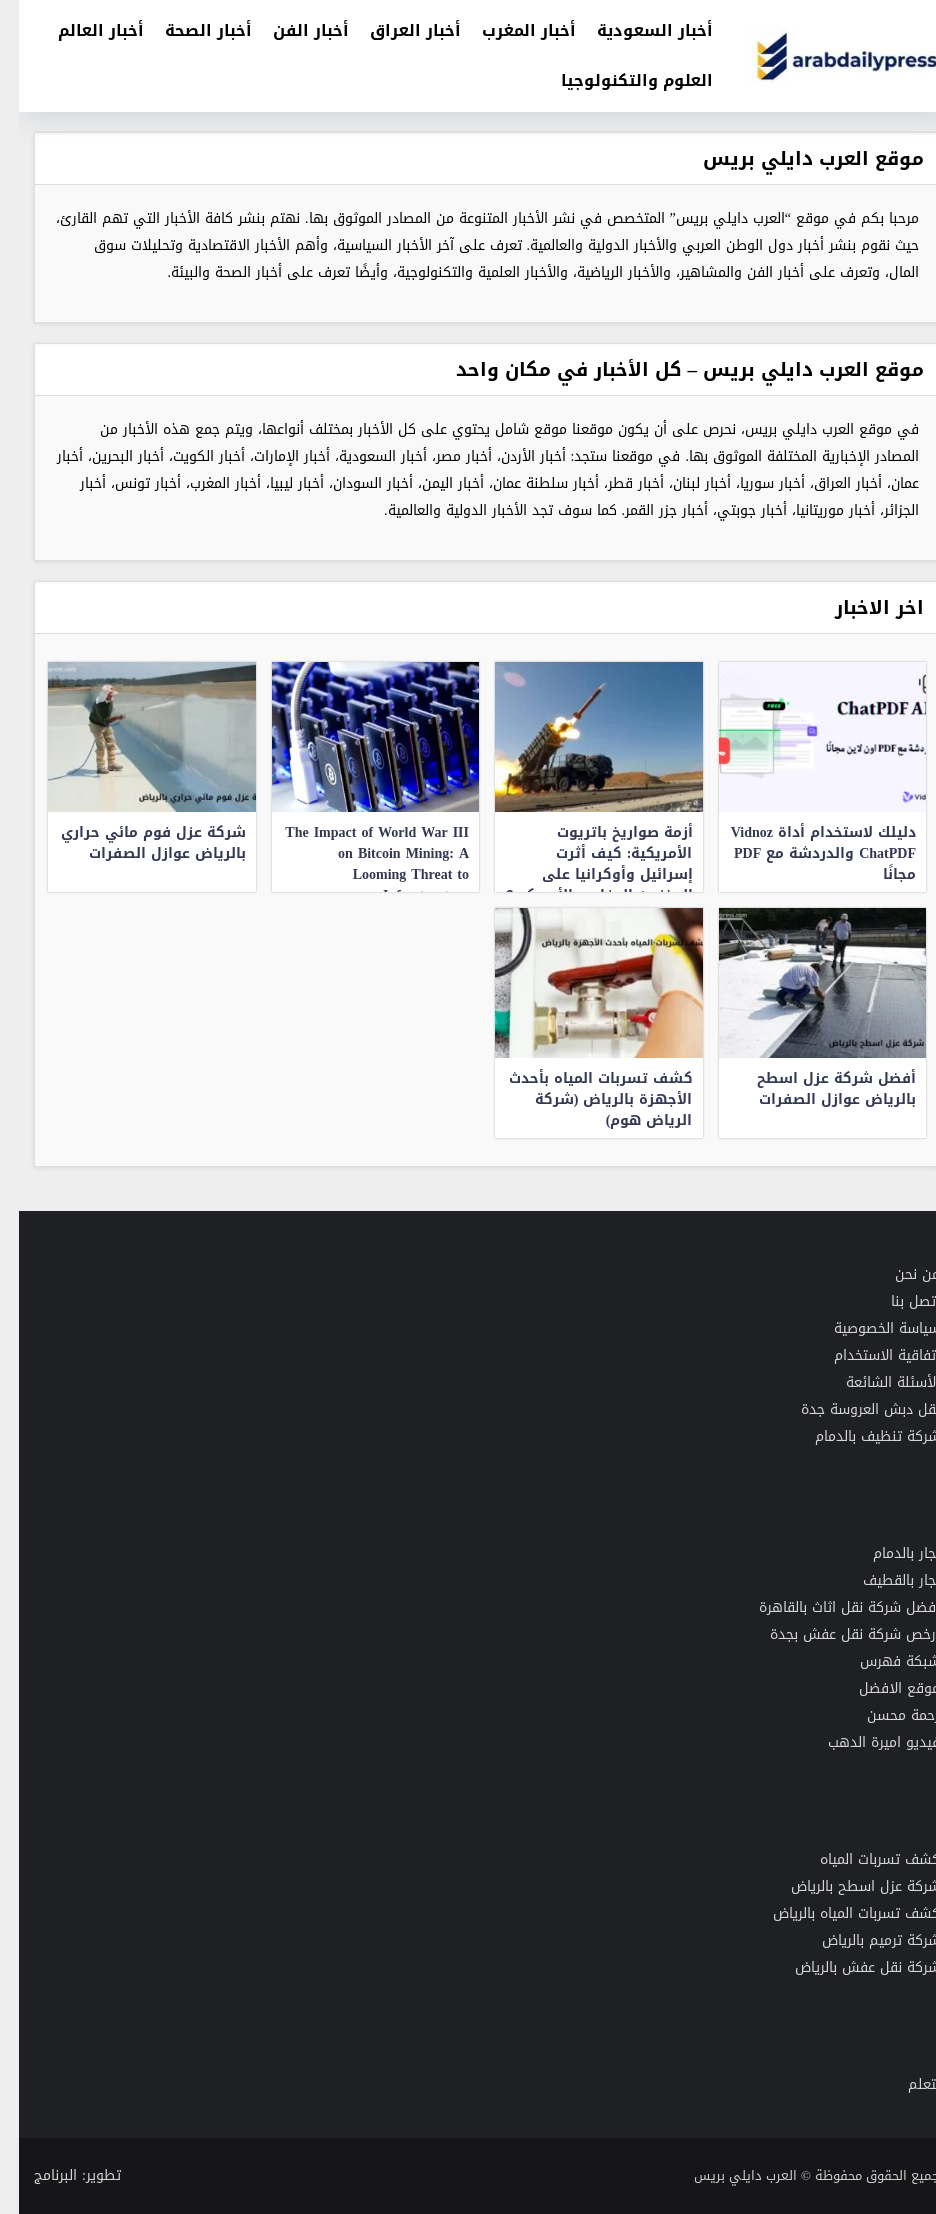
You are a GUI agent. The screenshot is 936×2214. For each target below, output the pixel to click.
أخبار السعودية (636, 30)
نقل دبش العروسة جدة (851, 1409)
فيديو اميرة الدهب (865, 1742)
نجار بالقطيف (882, 1580)
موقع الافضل (880, 1688)
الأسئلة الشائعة (874, 1382)
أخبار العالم (82, 30)
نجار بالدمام (887, 1553)
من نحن (898, 1274)
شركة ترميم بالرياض (862, 1940)
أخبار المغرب (510, 30)
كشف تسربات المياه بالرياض (837, 1913)
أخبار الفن (292, 30)
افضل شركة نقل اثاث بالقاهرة (830, 1607)
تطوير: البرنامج (58, 2175)
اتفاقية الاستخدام (868, 1355)
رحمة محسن (884, 1715)
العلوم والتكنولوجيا (618, 80)
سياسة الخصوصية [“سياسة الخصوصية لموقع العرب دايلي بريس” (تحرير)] (868, 1328)
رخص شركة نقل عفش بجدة (834, 1634)
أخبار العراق (396, 30)
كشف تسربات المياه (861, 1859)
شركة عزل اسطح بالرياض (846, 1886)
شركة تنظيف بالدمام (858, 1436)
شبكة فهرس (881, 1661)
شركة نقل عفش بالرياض (848, 1967)
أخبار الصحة (189, 30)
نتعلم (905, 2084)
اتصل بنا (896, 1301)
